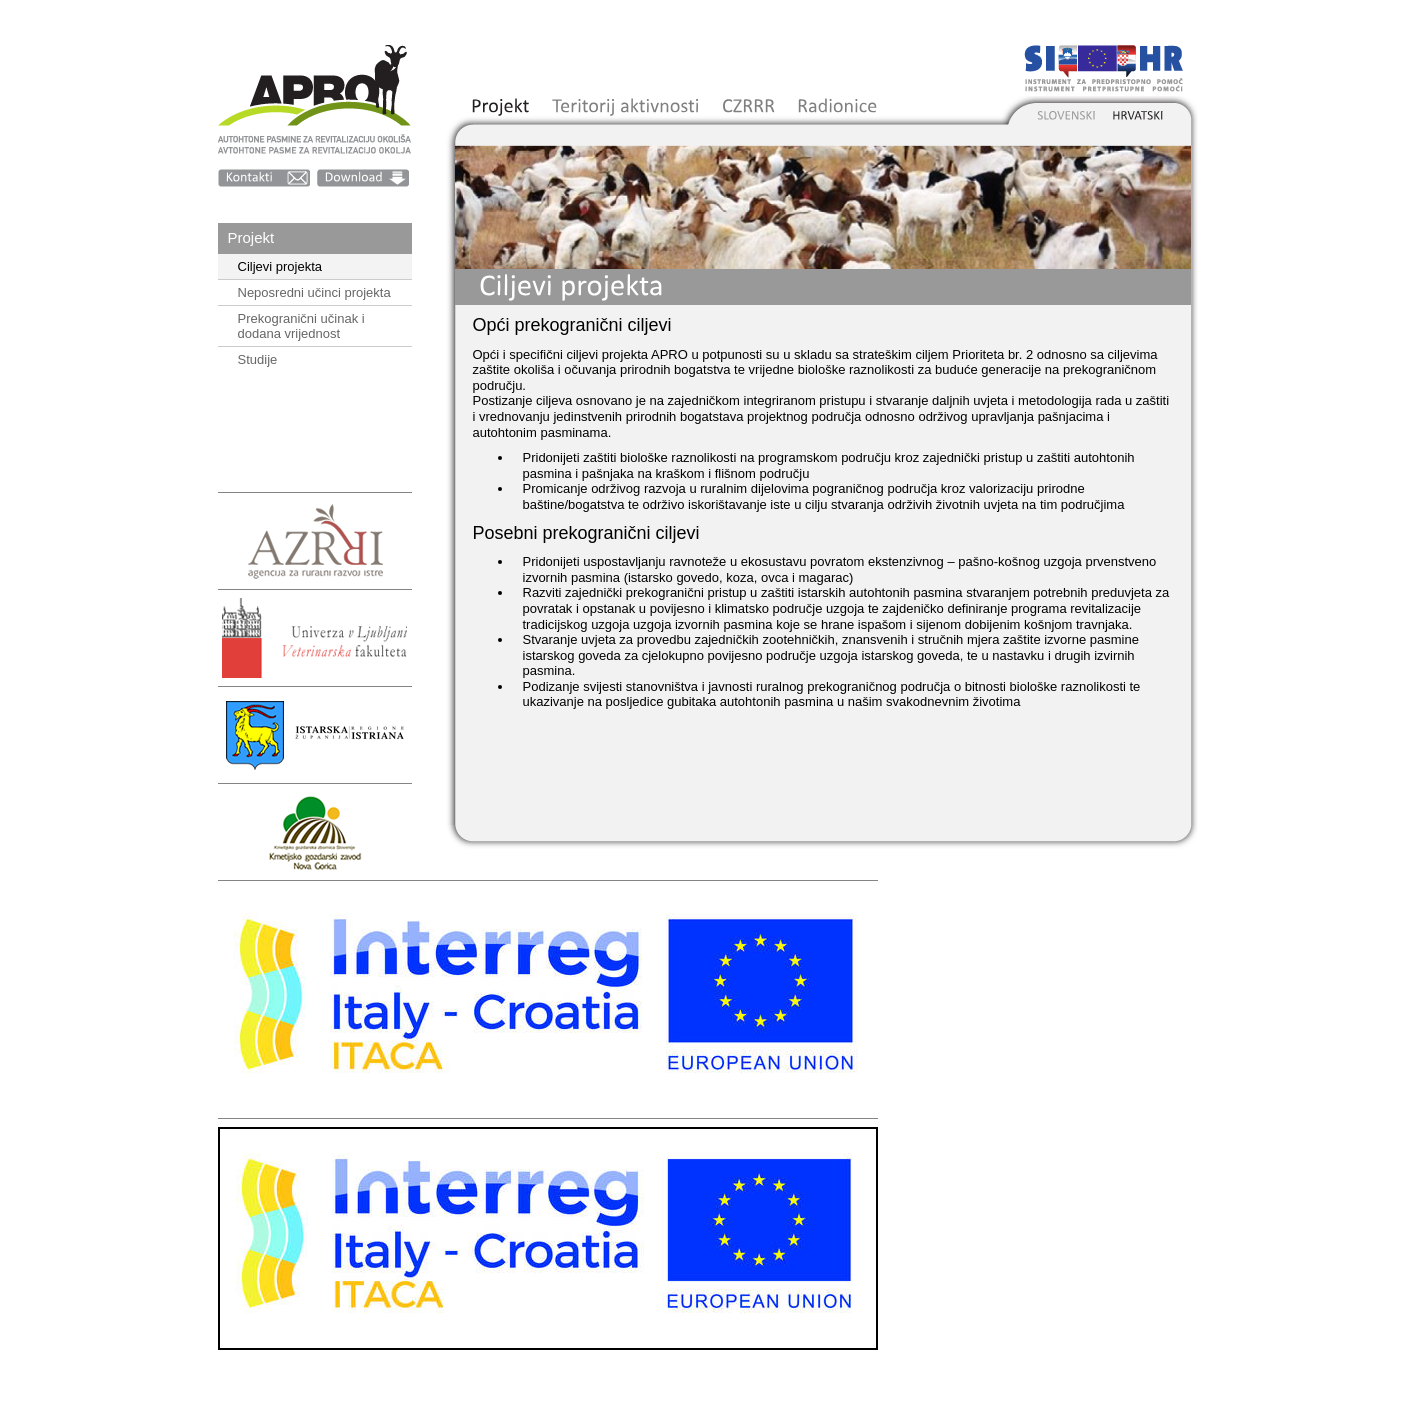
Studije (258, 359)
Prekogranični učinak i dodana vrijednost (301, 326)
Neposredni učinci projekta (314, 292)
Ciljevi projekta (280, 266)
